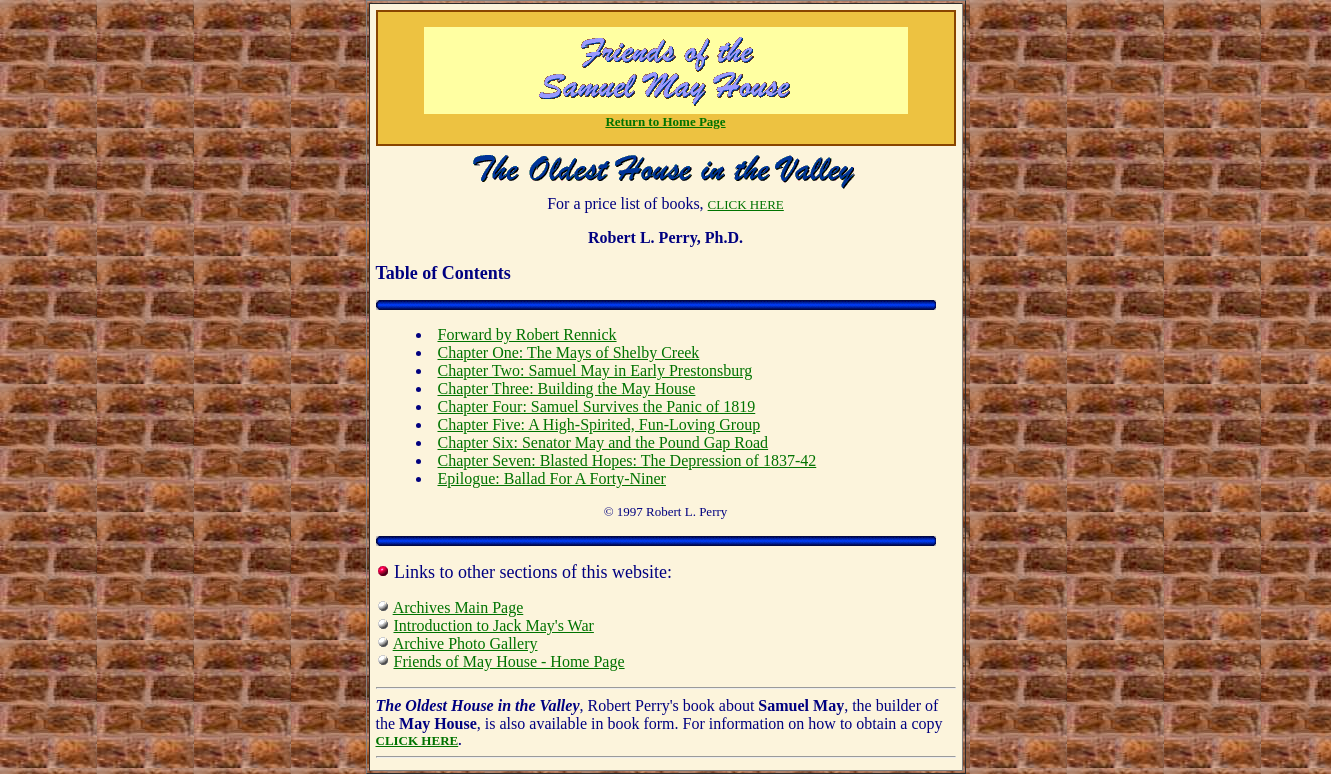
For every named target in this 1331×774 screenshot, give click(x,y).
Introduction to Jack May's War (494, 625)
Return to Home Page (665, 121)
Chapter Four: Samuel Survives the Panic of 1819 (597, 406)
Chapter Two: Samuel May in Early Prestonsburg (595, 370)
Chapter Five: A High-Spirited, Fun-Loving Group (599, 424)
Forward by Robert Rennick (527, 334)
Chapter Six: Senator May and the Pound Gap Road (603, 442)
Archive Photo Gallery (465, 643)
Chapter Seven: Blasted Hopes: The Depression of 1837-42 (627, 460)
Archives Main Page (458, 607)
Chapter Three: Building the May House (567, 388)
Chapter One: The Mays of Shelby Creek (569, 352)
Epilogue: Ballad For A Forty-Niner (552, 478)
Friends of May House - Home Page (509, 661)
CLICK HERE (746, 204)
